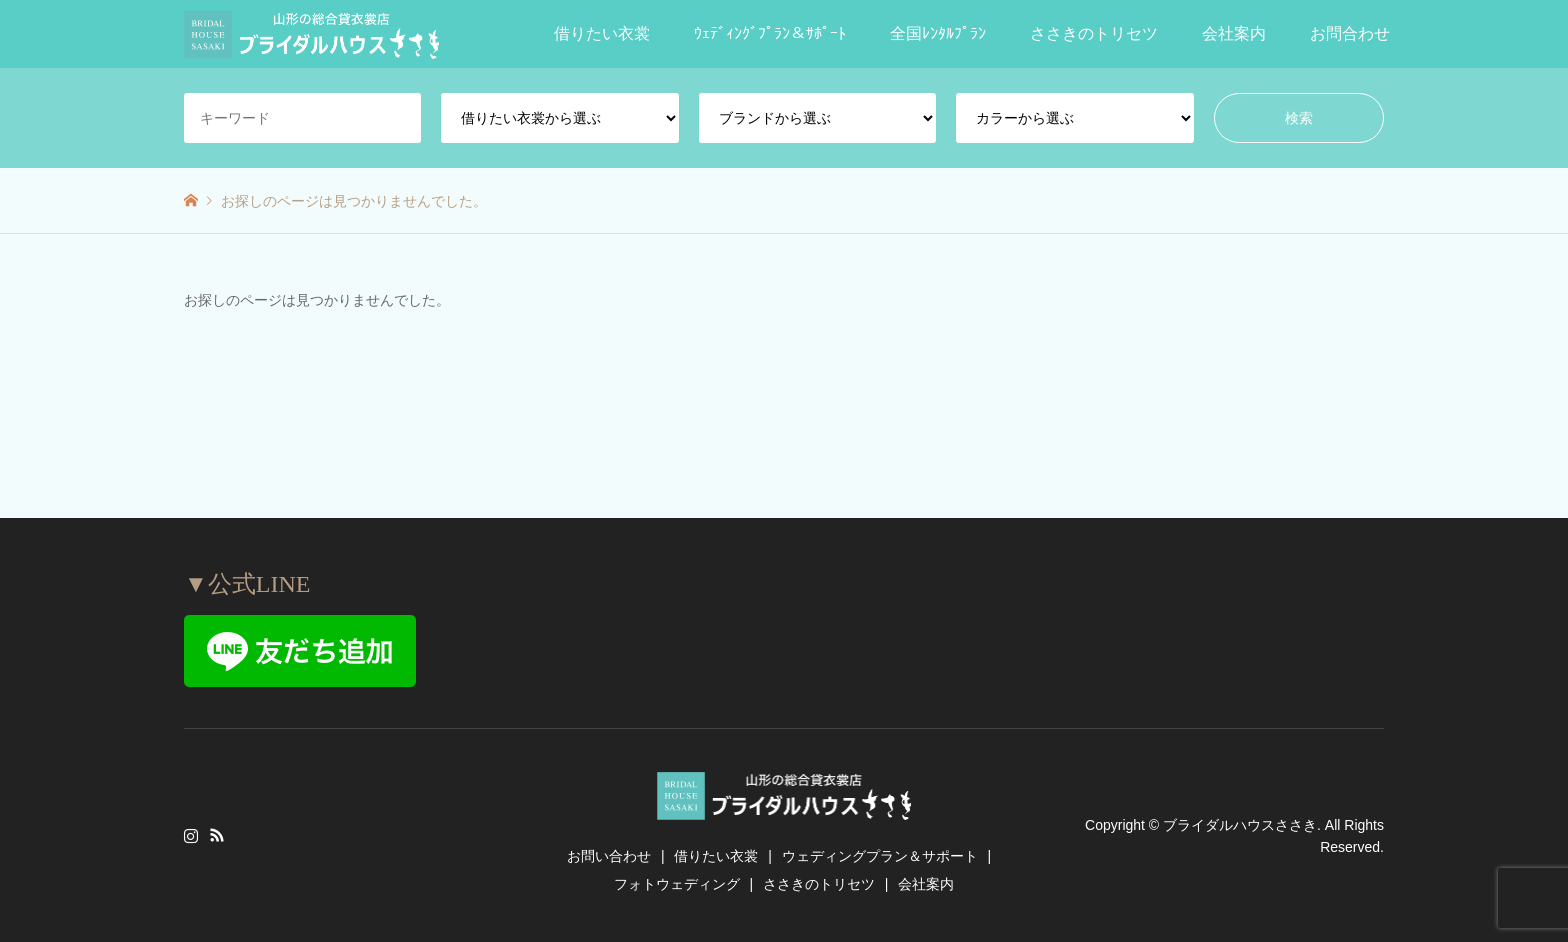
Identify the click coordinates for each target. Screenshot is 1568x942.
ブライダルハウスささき (1240, 824)
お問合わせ (1350, 33)
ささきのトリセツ (1094, 33)
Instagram (191, 835)
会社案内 (1234, 33)
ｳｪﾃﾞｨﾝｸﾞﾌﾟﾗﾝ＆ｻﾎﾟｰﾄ (770, 33)
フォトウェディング (677, 884)
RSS (217, 835)
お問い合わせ (609, 856)
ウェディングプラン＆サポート (880, 856)
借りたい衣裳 (602, 33)
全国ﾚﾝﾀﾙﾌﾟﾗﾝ (938, 33)
